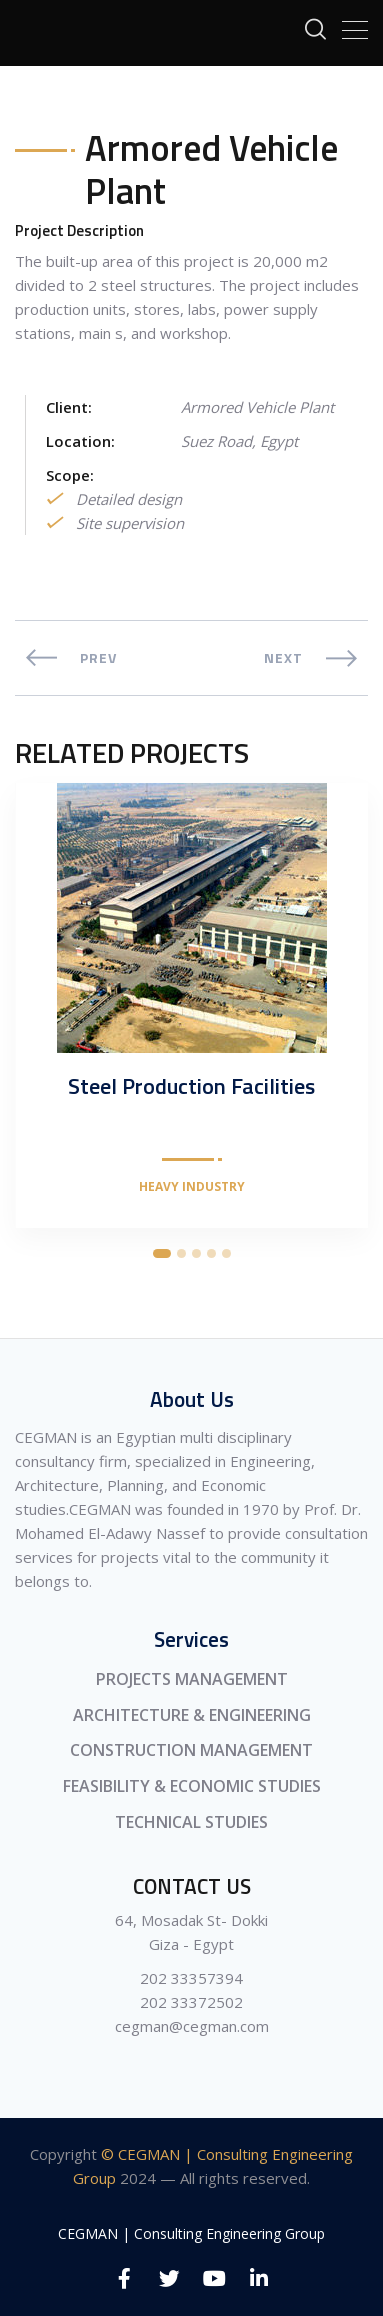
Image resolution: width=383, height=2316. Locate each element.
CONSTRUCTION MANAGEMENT (191, 1750)
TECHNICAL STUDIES (191, 1822)
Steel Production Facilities (191, 1086)
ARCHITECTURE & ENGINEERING (192, 1715)
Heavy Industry (192, 1187)
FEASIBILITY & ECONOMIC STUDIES (192, 1786)
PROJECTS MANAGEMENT (192, 1679)
